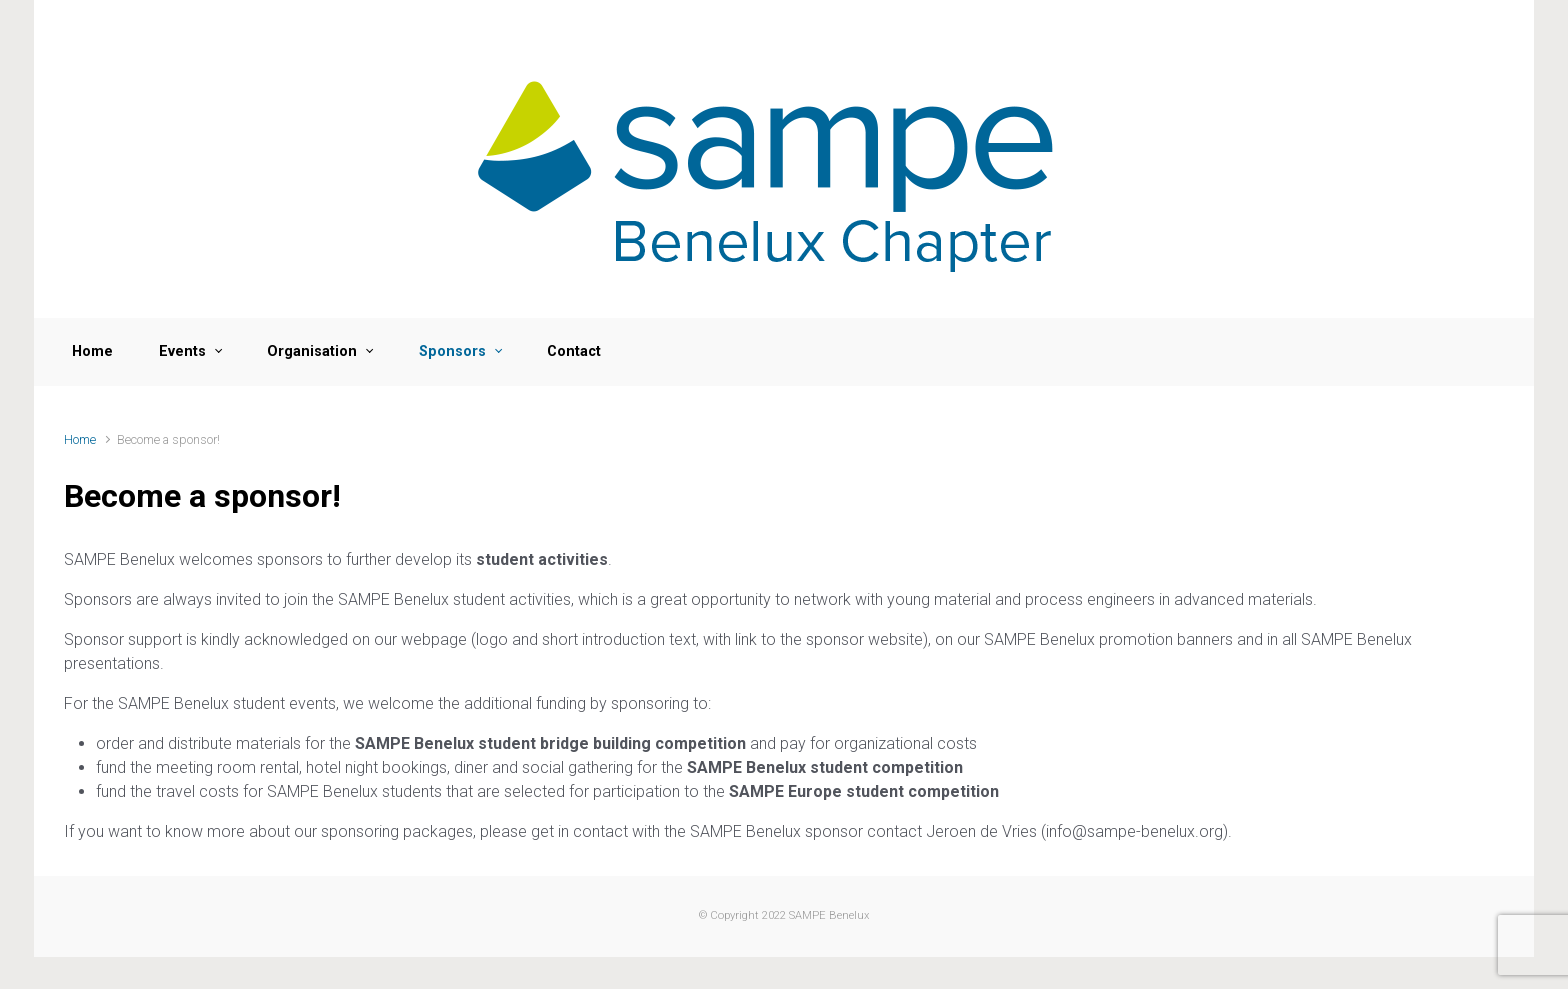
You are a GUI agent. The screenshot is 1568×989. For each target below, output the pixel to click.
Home (80, 439)
